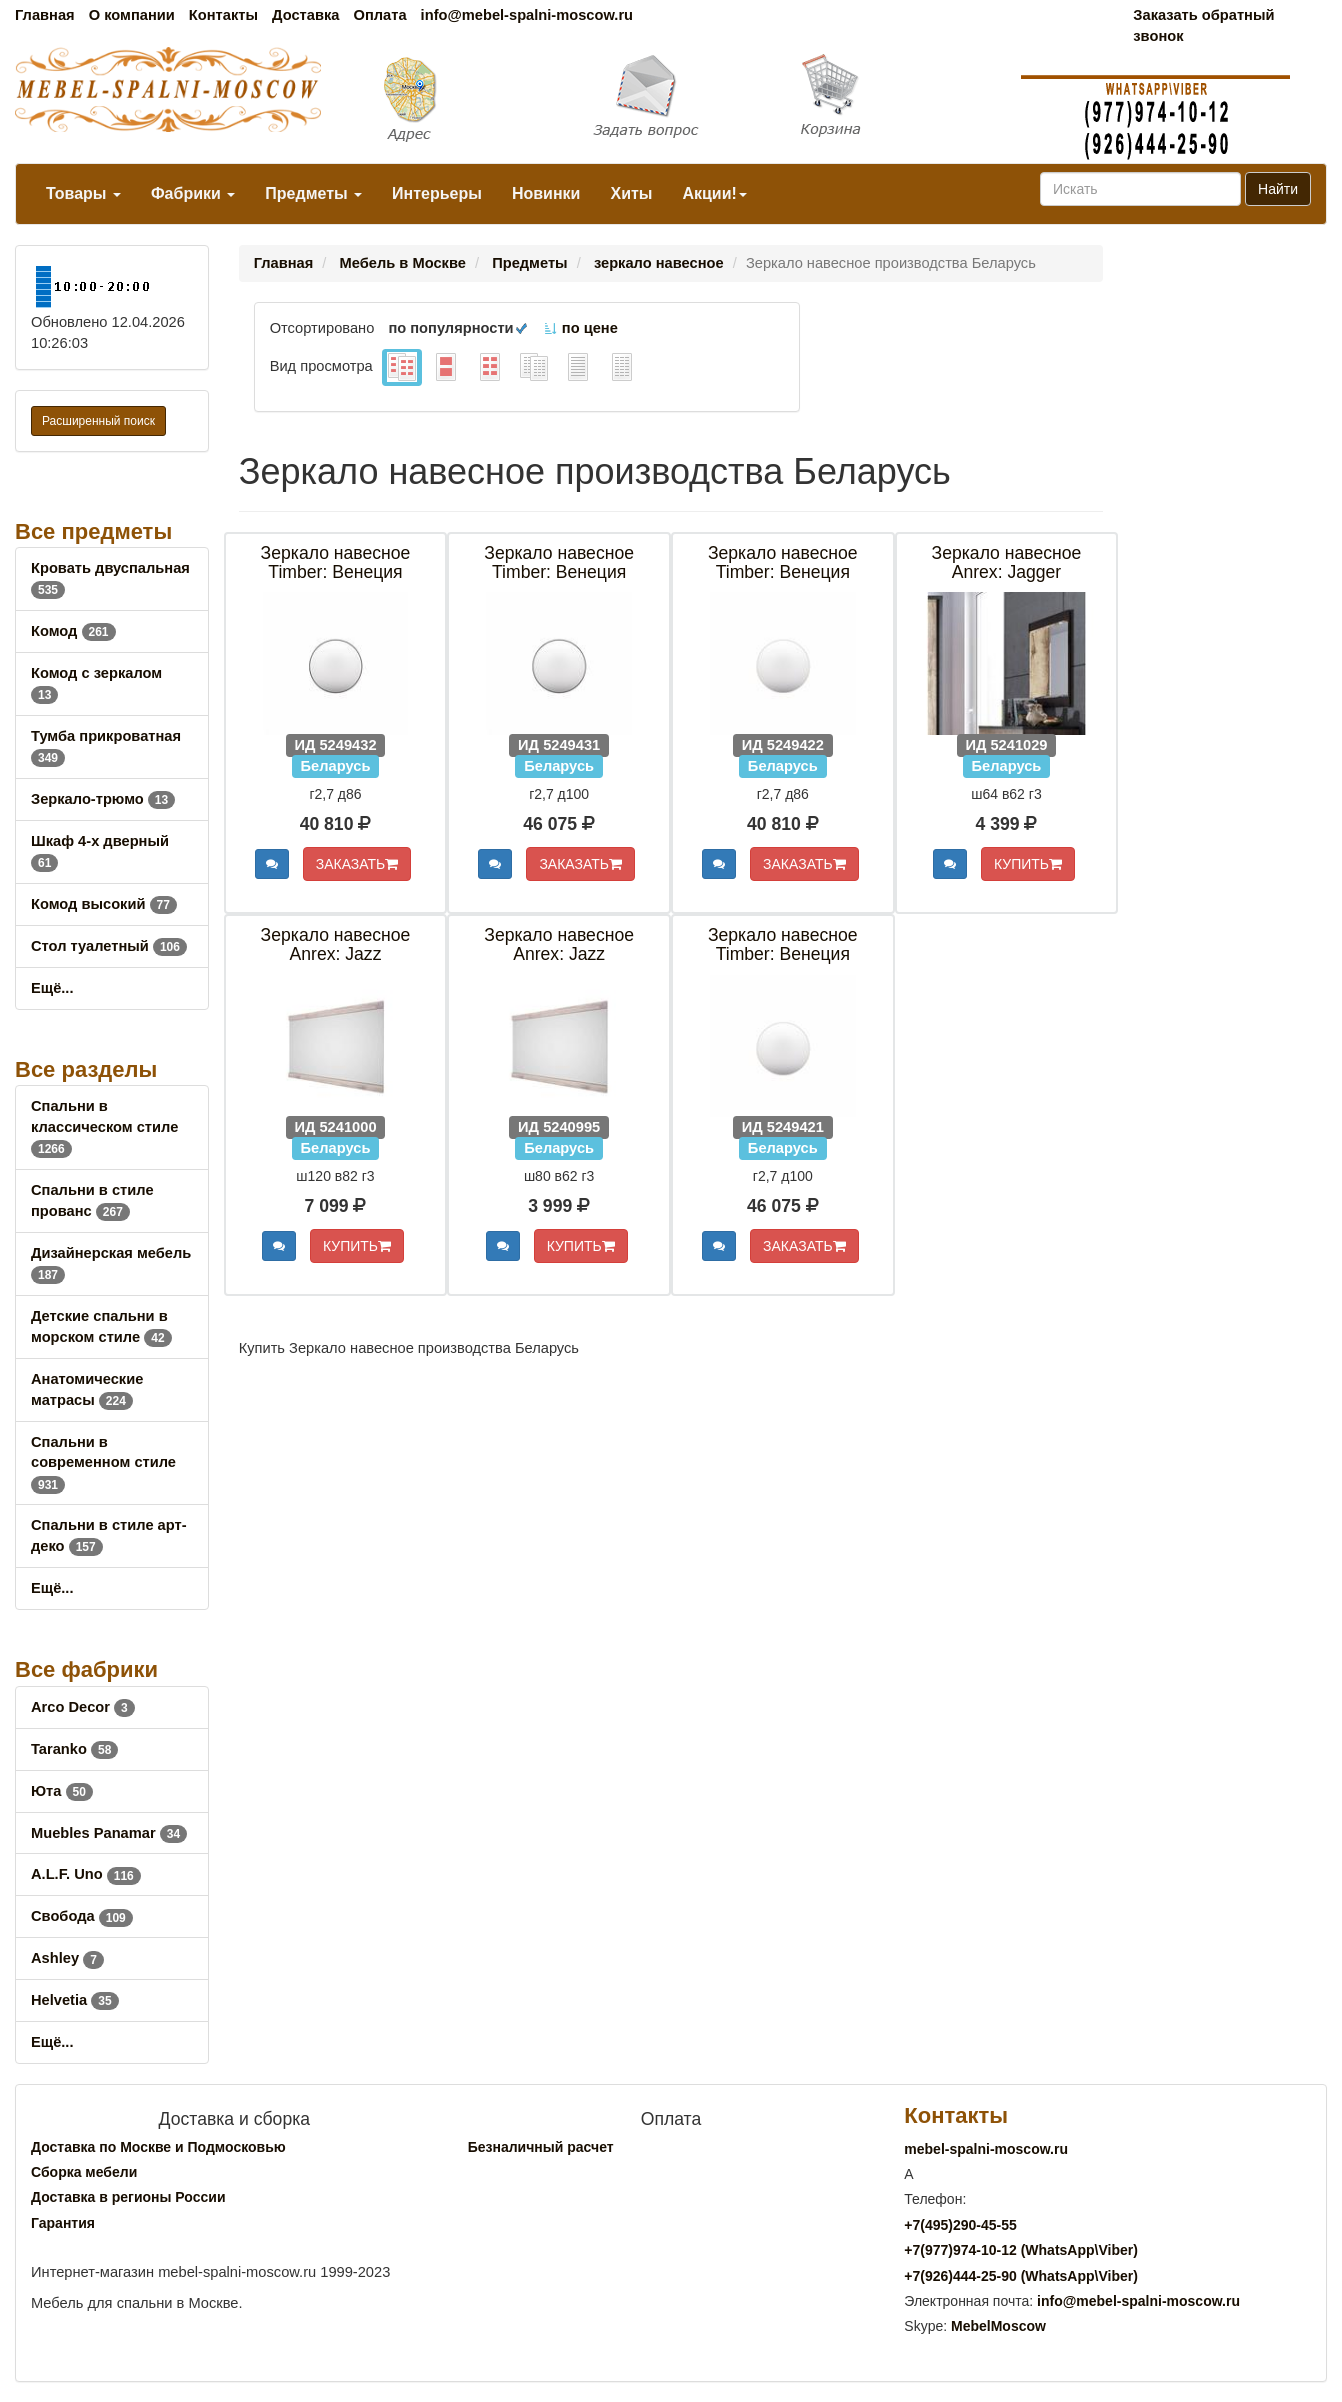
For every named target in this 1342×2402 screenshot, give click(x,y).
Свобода (82, 1916)
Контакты (223, 15)
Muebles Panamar (109, 1833)
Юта (62, 1791)
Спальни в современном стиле (103, 1463)
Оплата (379, 15)
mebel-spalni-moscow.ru (986, 2149)
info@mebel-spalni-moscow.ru (527, 15)
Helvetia (75, 2000)
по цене (580, 328)
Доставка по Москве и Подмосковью (158, 2147)
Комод (73, 631)
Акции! (714, 193)
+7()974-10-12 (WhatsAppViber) (1021, 2250)
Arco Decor (83, 1707)
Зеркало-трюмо (103, 799)
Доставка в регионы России (128, 2197)
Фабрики (193, 193)
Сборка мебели (84, 2172)
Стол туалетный (109, 946)
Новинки (546, 193)
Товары (83, 193)
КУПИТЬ (1028, 864)
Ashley (67, 1958)
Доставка (305, 15)
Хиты (631, 193)
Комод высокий (104, 904)
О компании (132, 15)
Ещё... (52, 988)
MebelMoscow (998, 2326)
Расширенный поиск (98, 421)
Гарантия (63, 2223)
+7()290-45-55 (960, 2225)
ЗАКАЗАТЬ (357, 864)
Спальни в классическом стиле (104, 1127)
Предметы (313, 193)
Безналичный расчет (541, 2147)
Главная (45, 15)
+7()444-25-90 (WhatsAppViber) (1021, 2276)
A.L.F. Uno (86, 1874)
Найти (1278, 189)
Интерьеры (437, 193)
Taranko (74, 1749)
